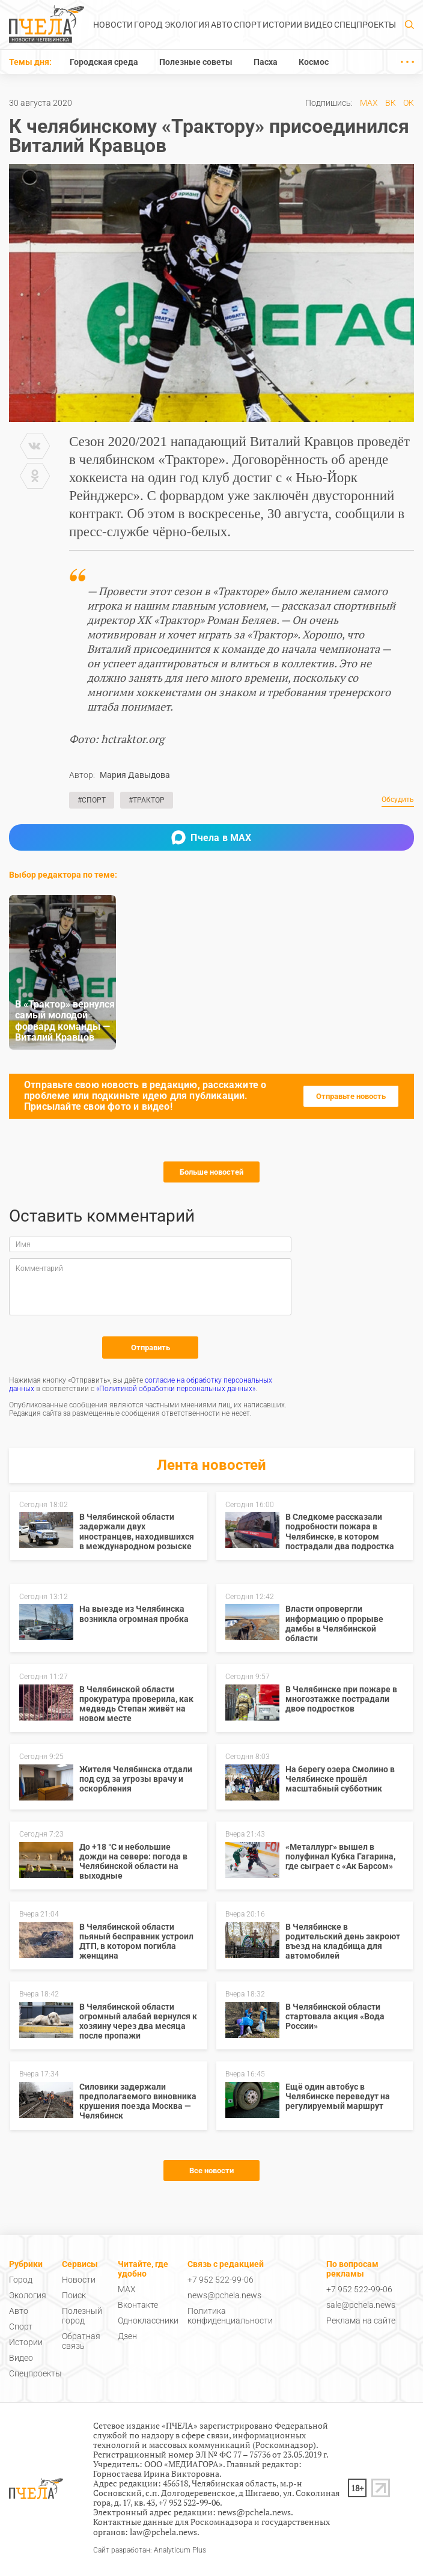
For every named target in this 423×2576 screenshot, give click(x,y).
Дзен (127, 2336)
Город (148, 24)
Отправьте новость (351, 1096)
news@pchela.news (224, 2295)
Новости (113, 24)
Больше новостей (211, 1171)
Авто (222, 24)
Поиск (74, 2295)
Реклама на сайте (360, 2320)
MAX (369, 103)
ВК (390, 103)
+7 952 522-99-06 (220, 2279)
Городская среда (104, 62)
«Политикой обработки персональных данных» (175, 1388)
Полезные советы (196, 62)
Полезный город (82, 2315)
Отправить (150, 1347)
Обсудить (398, 800)
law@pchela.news (163, 2532)
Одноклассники (148, 2320)
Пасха (266, 62)
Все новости (211, 2170)
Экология (187, 24)
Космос (314, 62)
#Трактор (147, 800)
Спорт (247, 24)
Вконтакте (138, 2305)
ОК (408, 103)
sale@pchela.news (360, 2305)
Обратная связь (81, 2341)
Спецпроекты (365, 24)
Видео (318, 24)
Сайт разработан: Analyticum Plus (149, 2550)
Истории (282, 24)
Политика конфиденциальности (230, 2315)
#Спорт (92, 800)
